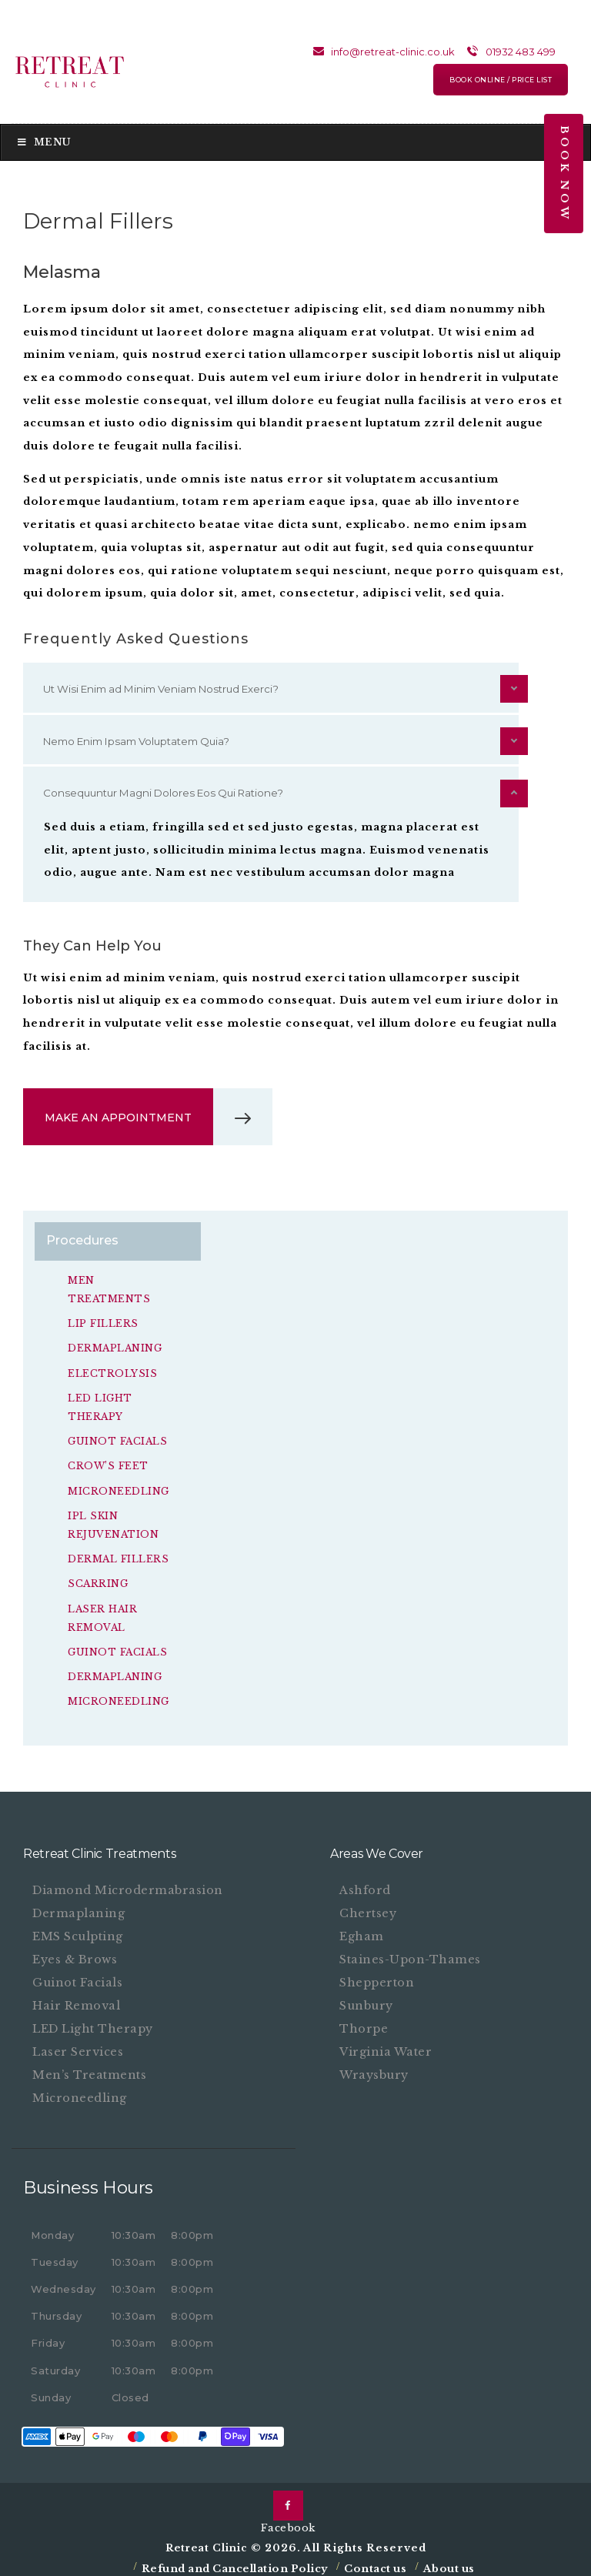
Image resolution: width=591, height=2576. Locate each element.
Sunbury (367, 1998)
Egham (361, 1929)
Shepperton (377, 1975)
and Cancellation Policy (256, 2561)
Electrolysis (112, 1372)
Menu (43, 142)
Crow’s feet (107, 1463)
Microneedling (118, 1487)
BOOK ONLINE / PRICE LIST (500, 79)
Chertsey (368, 1906)
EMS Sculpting (79, 1929)
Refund (163, 2561)
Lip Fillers (103, 1322)
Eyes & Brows (75, 1952)
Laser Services (78, 2044)
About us (449, 2561)
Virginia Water (385, 2044)
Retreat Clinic (208, 2540)
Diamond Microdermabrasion (128, 1883)
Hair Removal (76, 1998)
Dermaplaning (115, 1347)
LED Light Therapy (94, 2021)
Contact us (375, 2561)
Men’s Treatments (89, 2067)
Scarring (97, 1579)
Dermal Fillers (118, 1555)
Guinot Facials (116, 1439)
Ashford (365, 1883)
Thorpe (364, 2021)
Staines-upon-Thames (411, 1952)
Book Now (564, 173)
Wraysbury (375, 2067)
